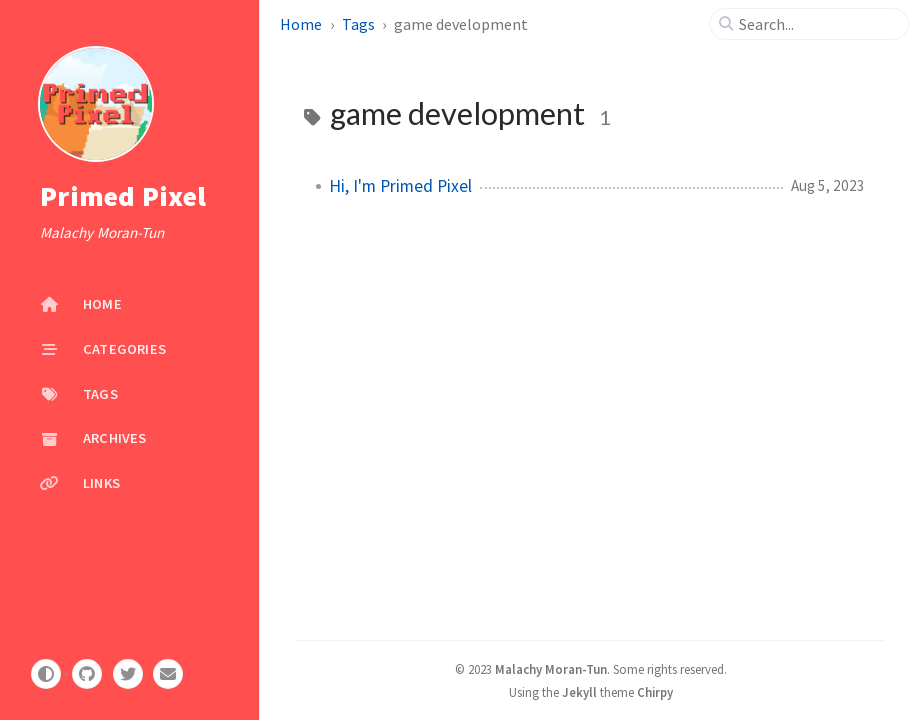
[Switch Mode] (46, 674)
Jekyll (579, 692)
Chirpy (655, 692)
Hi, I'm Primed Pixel (400, 186)
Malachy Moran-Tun (551, 669)
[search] (817, 24)
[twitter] (128, 674)
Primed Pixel (123, 196)
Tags (360, 24)
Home (302, 24)
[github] (87, 674)
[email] (168, 674)
